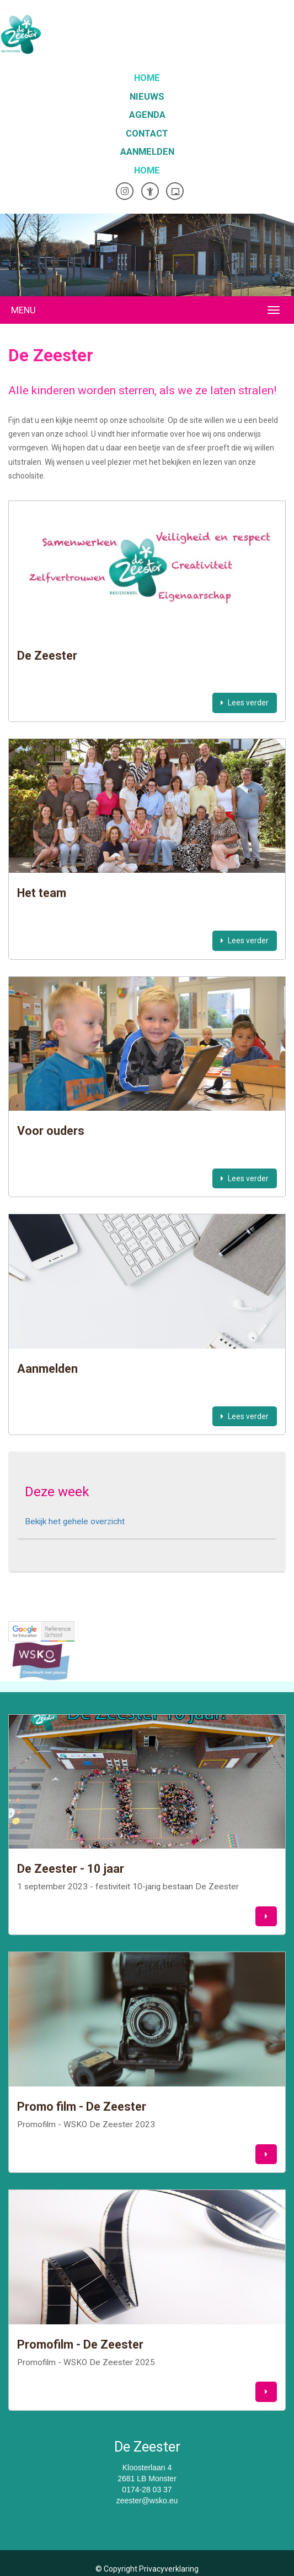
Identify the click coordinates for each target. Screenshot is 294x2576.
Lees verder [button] (245, 702)
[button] (266, 1916)
